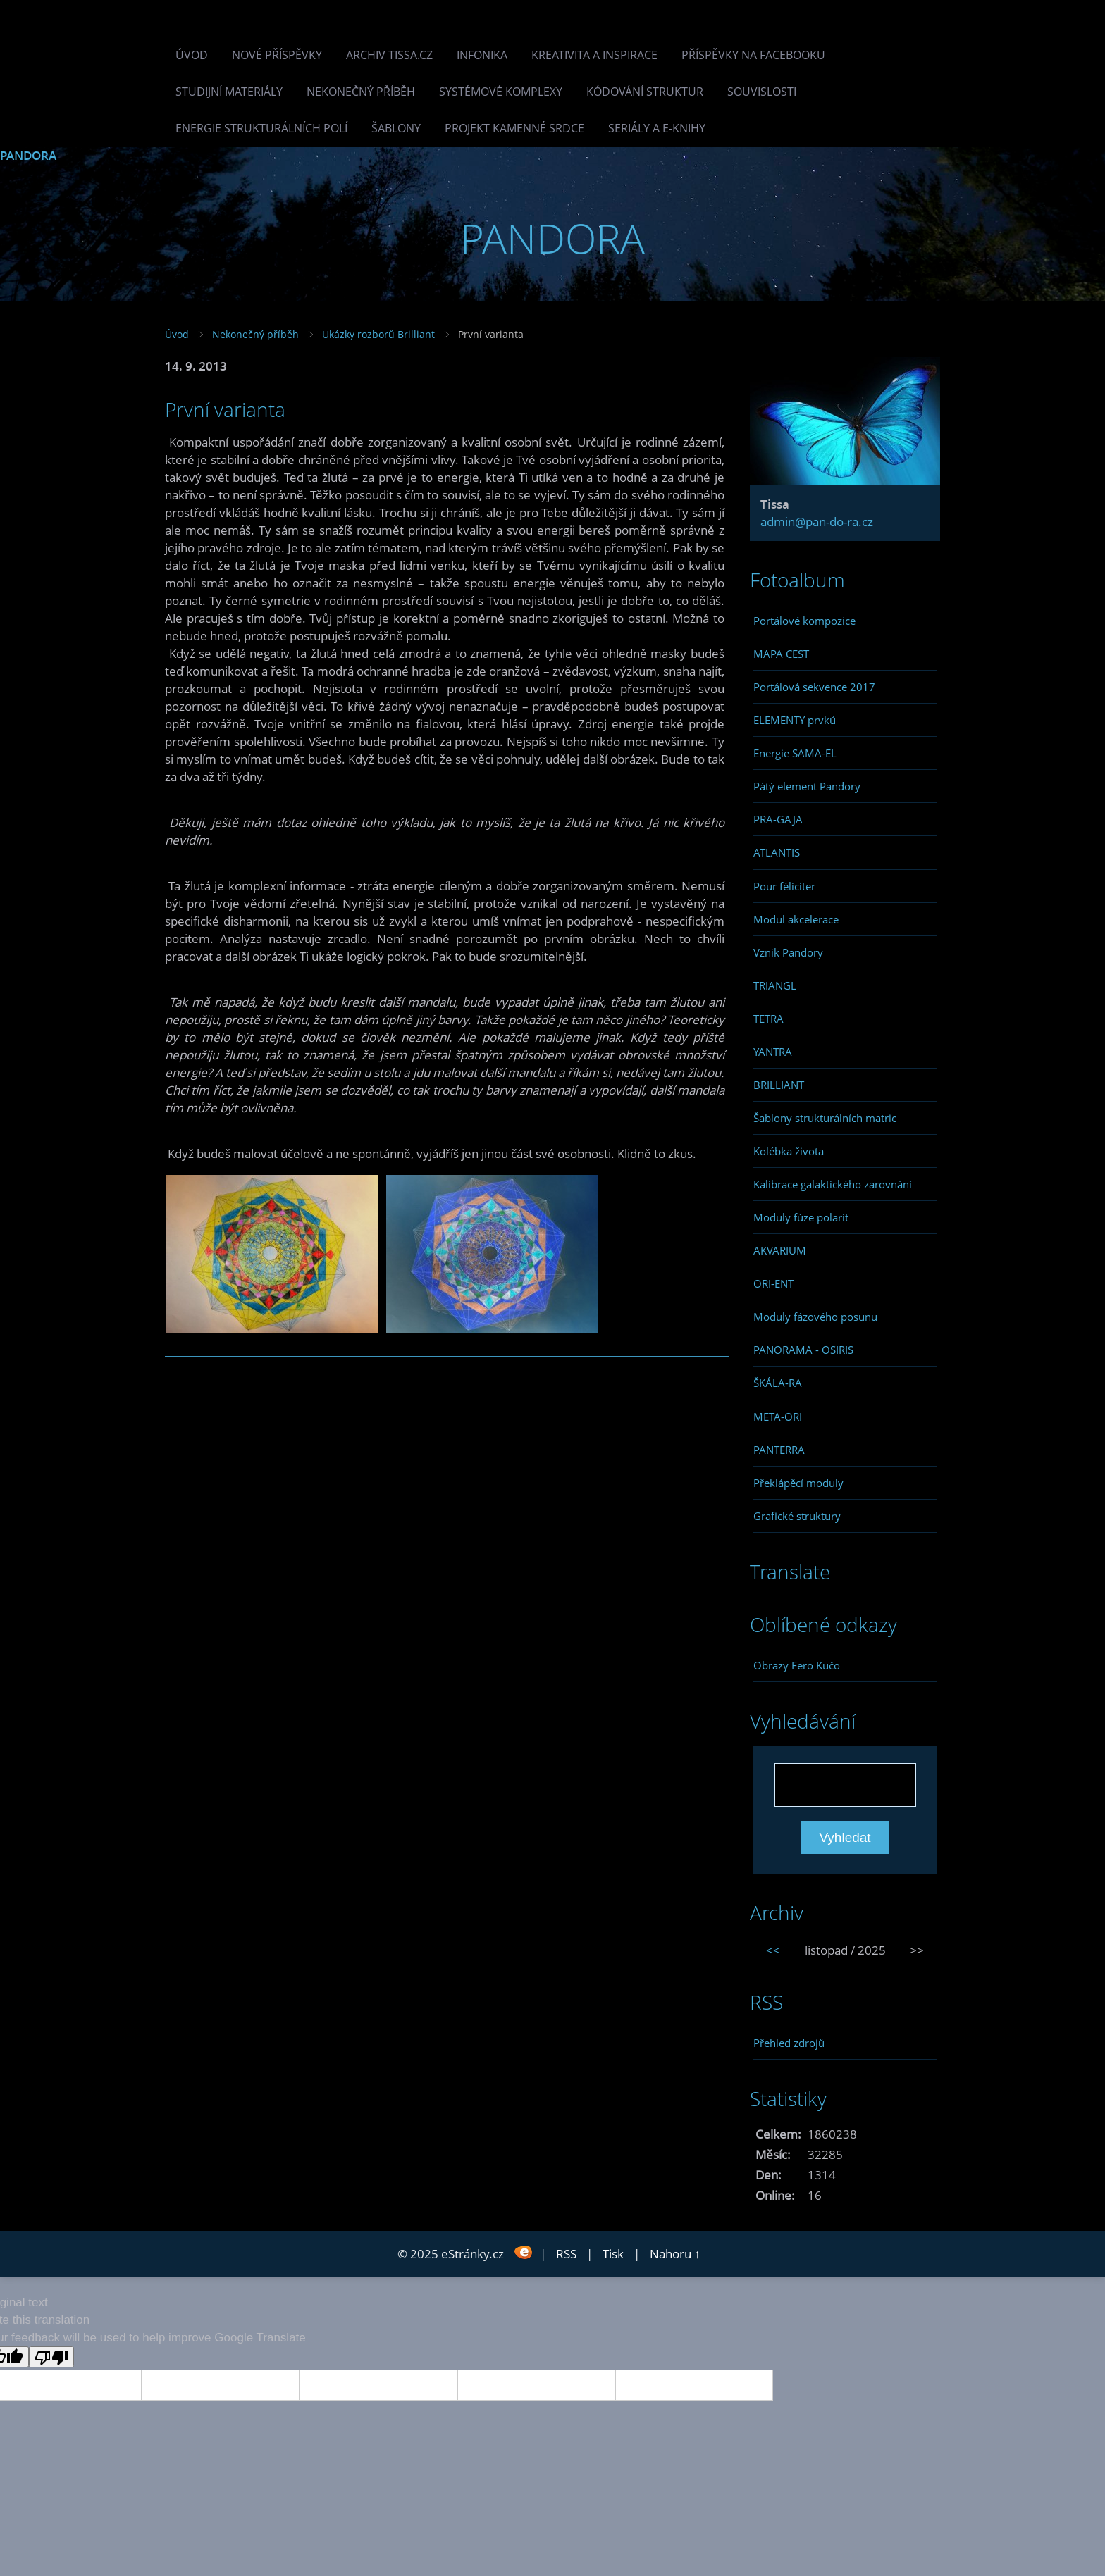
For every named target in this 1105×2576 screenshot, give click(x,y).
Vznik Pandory (788, 952)
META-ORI (777, 1417)
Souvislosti (761, 91)
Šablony (396, 128)
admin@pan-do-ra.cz (816, 522)
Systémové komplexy (500, 91)
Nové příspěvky (277, 55)
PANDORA (28, 155)
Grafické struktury (797, 1516)
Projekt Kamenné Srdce (514, 128)
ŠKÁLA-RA (777, 1383)
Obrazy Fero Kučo (796, 1665)
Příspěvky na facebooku (753, 55)
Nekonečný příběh (361, 91)
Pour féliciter (784, 886)
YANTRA (772, 1052)
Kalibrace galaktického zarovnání (832, 1184)
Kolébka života (788, 1151)
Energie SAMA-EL (795, 753)
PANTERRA (779, 1450)
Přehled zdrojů (789, 2043)
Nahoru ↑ (675, 2254)
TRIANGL (774, 985)
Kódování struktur (644, 91)
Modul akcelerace (796, 919)
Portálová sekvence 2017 (814, 687)
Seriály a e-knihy (656, 128)
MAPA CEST (781, 654)
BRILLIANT (778, 1085)
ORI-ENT (773, 1283)
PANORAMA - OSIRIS (803, 1350)
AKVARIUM (779, 1250)
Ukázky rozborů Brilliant (378, 334)
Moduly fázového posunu (815, 1316)
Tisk (613, 2254)
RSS (566, 2254)
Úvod (191, 55)
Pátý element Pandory (806, 786)
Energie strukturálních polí (261, 128)
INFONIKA (482, 55)
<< (773, 1950)
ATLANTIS (776, 852)
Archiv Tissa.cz (389, 55)
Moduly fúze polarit (800, 1217)
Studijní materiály (229, 91)
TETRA (768, 1019)
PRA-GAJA (778, 819)
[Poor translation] (51, 2356)
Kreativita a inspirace (594, 55)
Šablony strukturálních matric (824, 1118)
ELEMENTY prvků (794, 720)
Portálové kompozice (804, 621)
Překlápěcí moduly (798, 1483)
